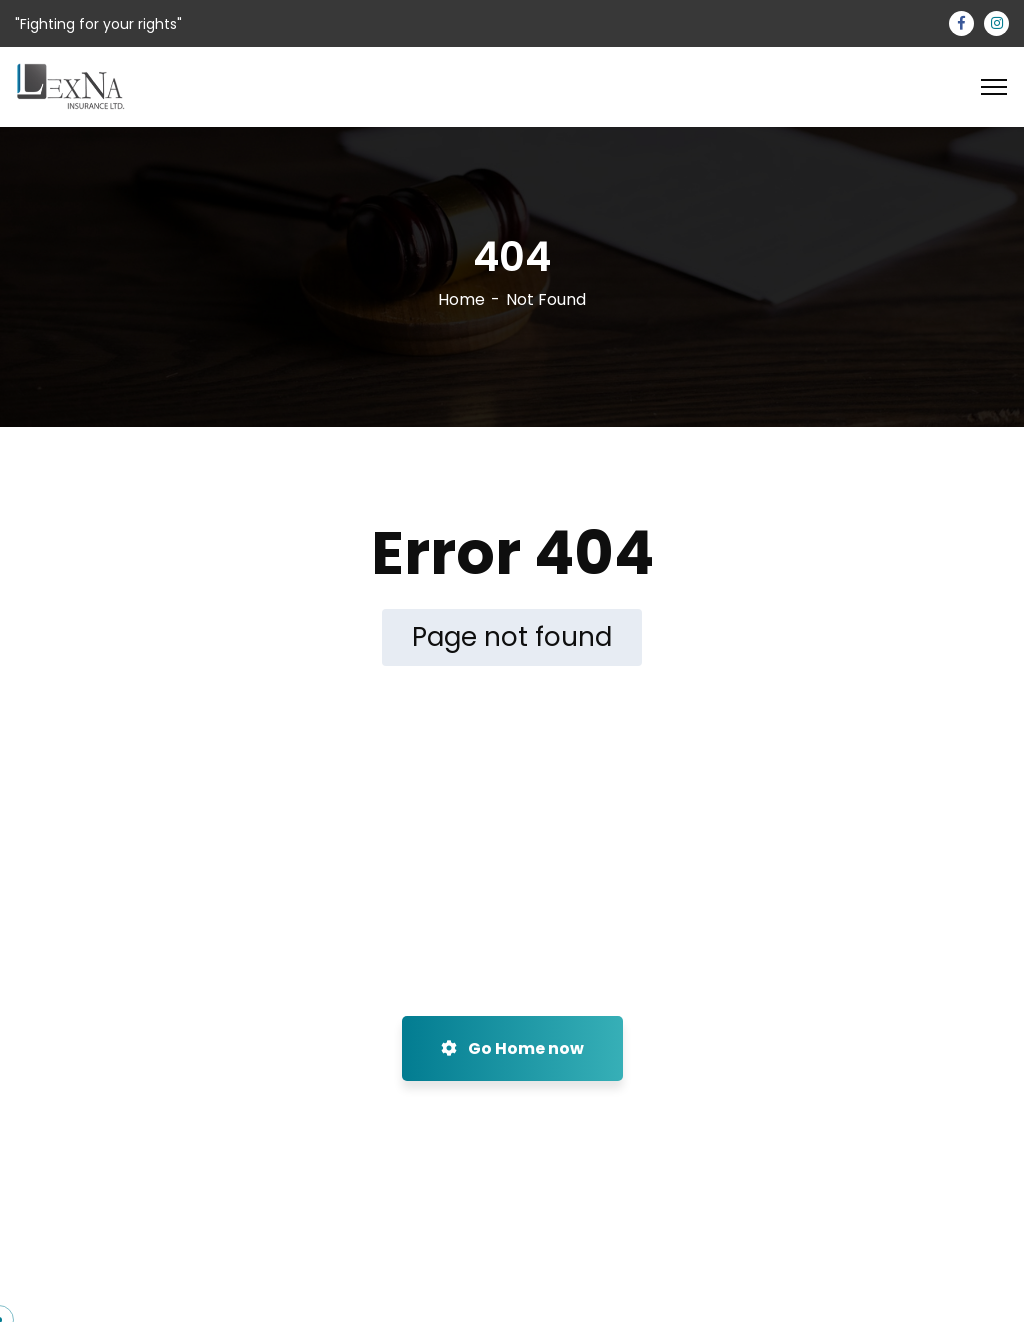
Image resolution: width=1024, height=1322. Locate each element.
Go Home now (512, 1048)
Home (461, 299)
